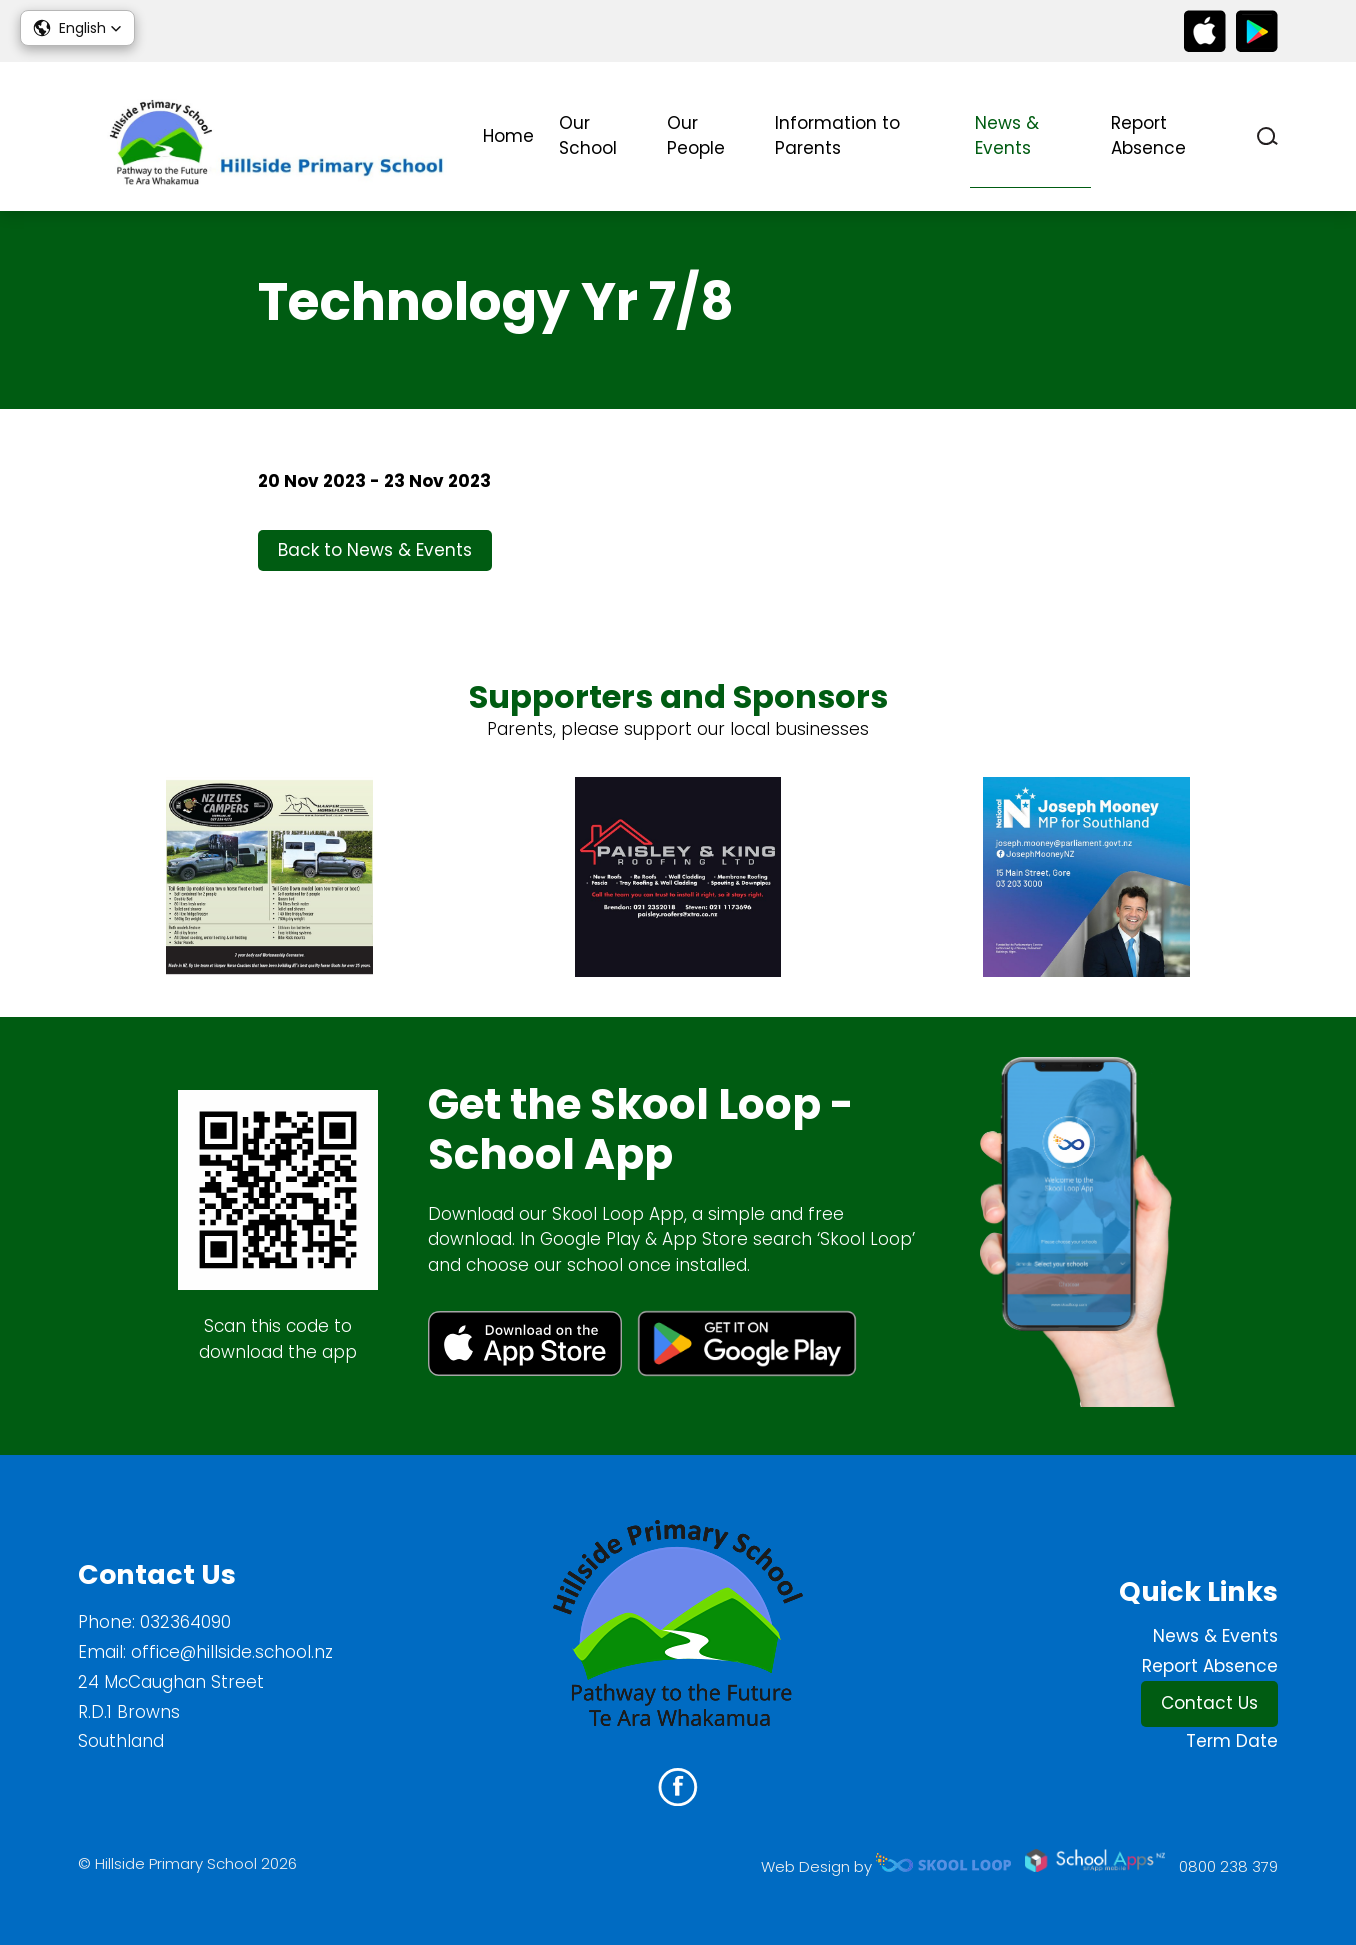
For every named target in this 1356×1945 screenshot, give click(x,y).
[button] (77, 28)
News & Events (1007, 136)
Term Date (1232, 1741)
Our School (588, 136)
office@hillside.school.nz (232, 1652)
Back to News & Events (375, 550)
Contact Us (1209, 1703)
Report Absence (1148, 136)
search (1267, 136)
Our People (696, 136)
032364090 (185, 1622)
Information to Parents (837, 136)
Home (508, 136)
